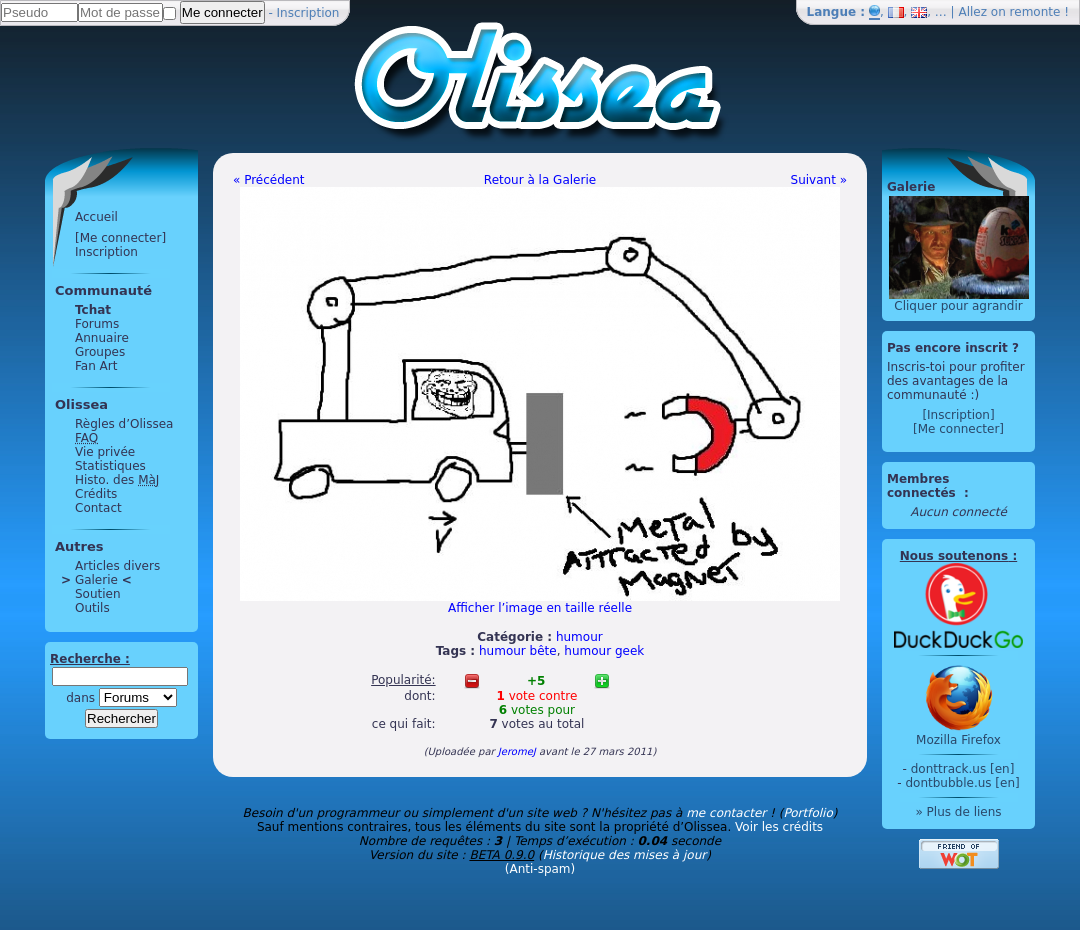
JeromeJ (517, 751)
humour (579, 637)
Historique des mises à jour (625, 855)
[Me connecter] (120, 238)
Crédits (96, 494)
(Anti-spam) (540, 869)
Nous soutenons (954, 556)
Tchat (93, 310)
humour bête (518, 651)
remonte (1035, 12)
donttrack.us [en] (963, 769)
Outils (92, 608)
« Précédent (269, 180)
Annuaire (102, 338)
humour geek (604, 651)
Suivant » (819, 180)
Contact (98, 508)
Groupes (100, 352)
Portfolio (807, 813)
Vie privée (105, 452)
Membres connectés (923, 486)
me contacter (726, 813)
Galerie (96, 580)
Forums (97, 324)
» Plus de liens (958, 812)
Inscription (308, 13)
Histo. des (117, 480)
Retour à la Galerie (540, 180)
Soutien (98, 594)
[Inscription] (958, 415)
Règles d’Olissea (124, 424)
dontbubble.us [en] (962, 783)
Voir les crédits (779, 827)
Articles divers (117, 566)
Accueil (96, 217)
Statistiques (110, 466)
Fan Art (96, 366)
